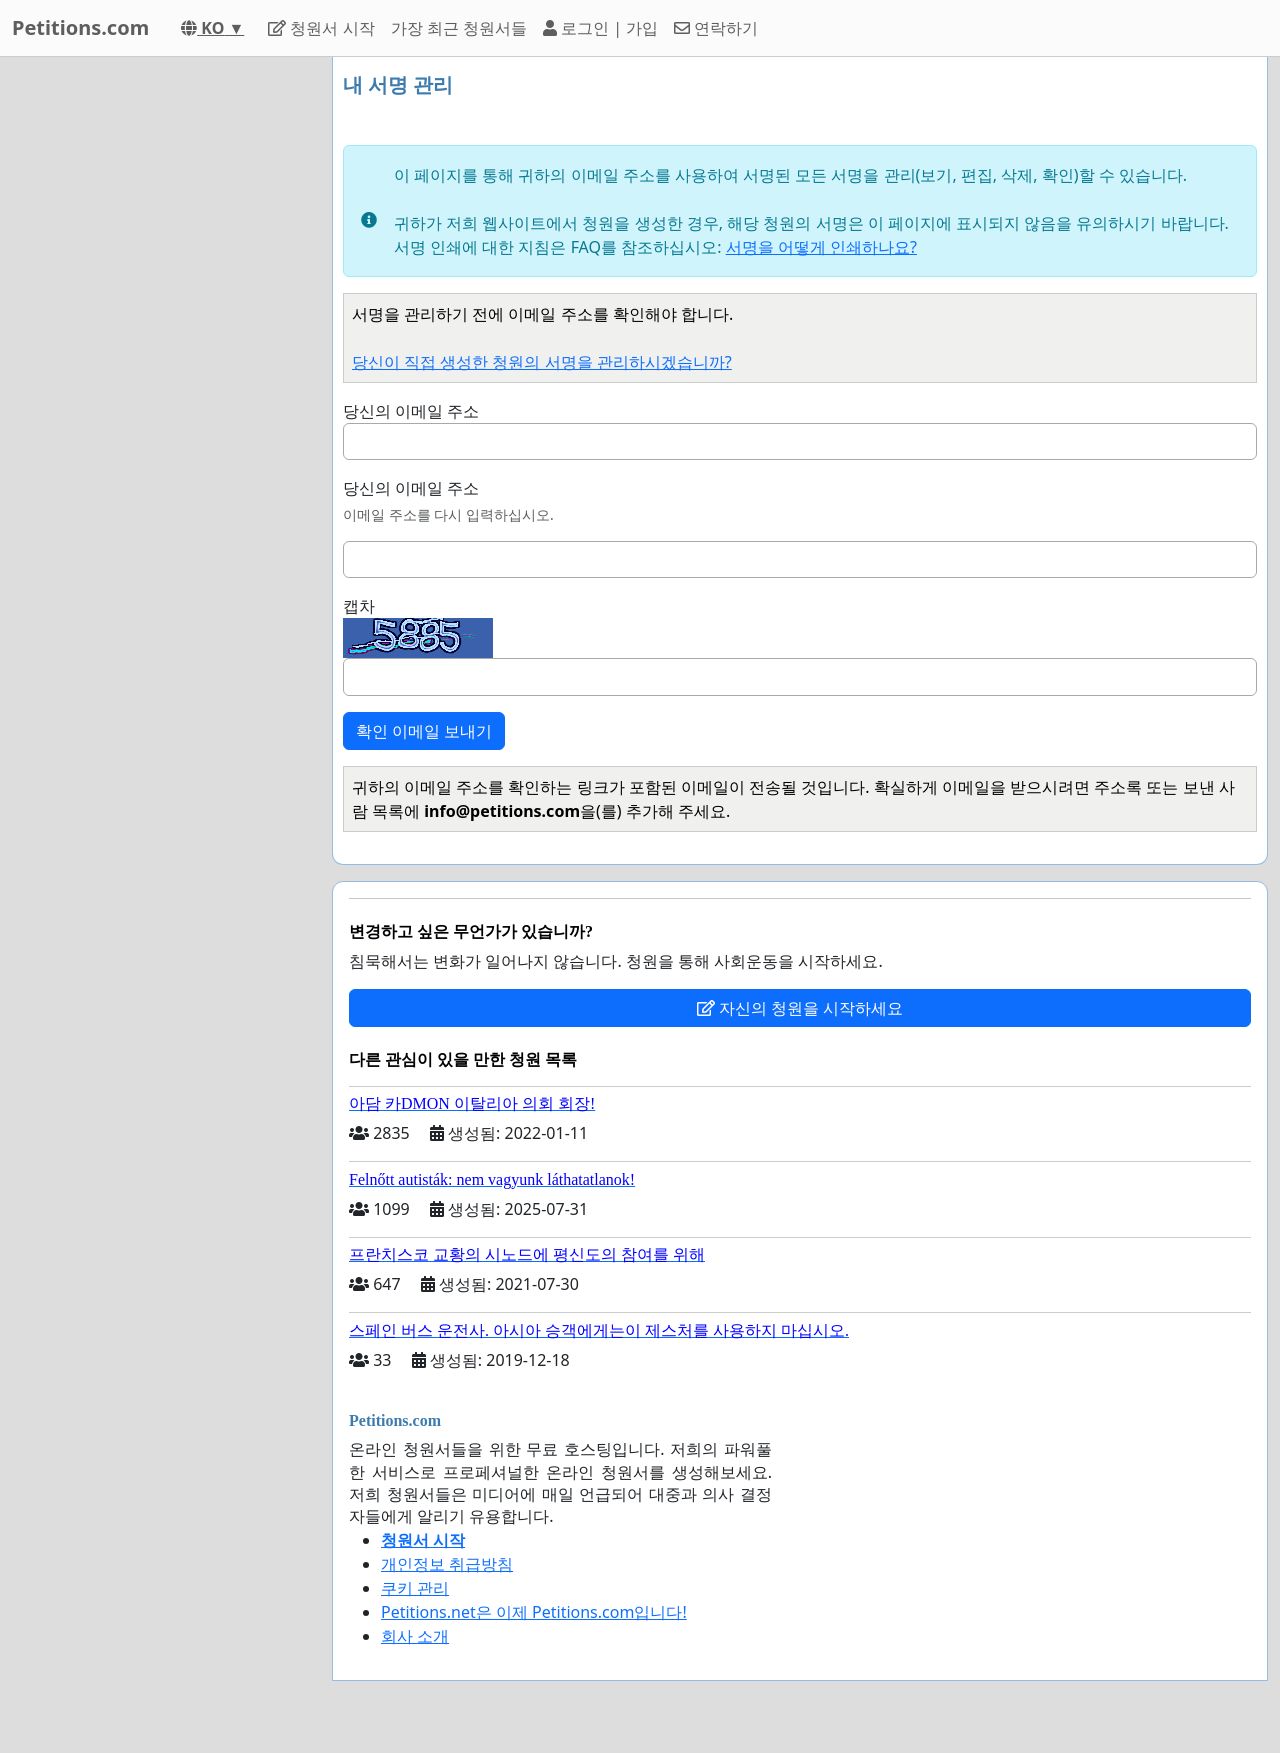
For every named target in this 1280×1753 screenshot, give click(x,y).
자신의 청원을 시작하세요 (800, 1008)
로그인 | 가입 (600, 28)
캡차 (359, 606)
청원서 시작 (321, 28)
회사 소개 (415, 1636)
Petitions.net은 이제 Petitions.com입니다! (534, 1612)
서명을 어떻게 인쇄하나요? (821, 247)
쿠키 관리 (415, 1588)
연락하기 (716, 28)
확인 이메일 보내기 (424, 731)
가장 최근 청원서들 (459, 28)
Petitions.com (80, 27)
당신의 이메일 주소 (411, 411)
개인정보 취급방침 (447, 1564)
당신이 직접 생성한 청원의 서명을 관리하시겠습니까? (542, 362)
